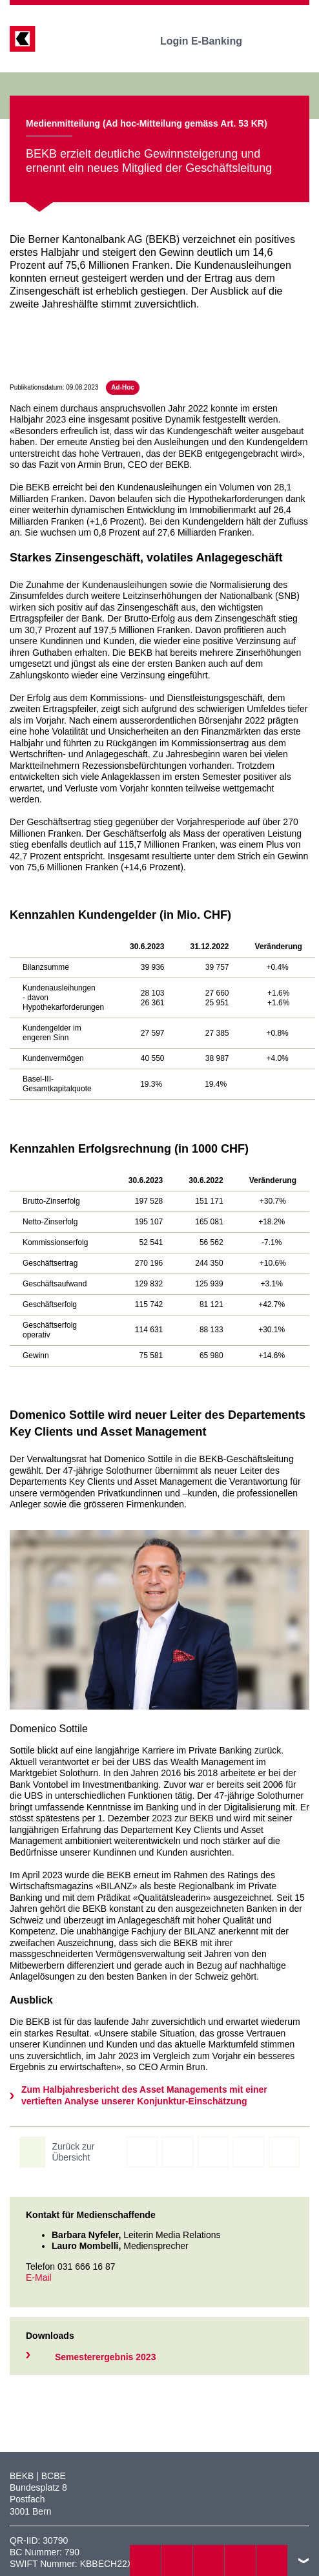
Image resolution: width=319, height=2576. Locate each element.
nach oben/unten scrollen (303, 2560)
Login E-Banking (210, 41)
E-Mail (39, 2277)
